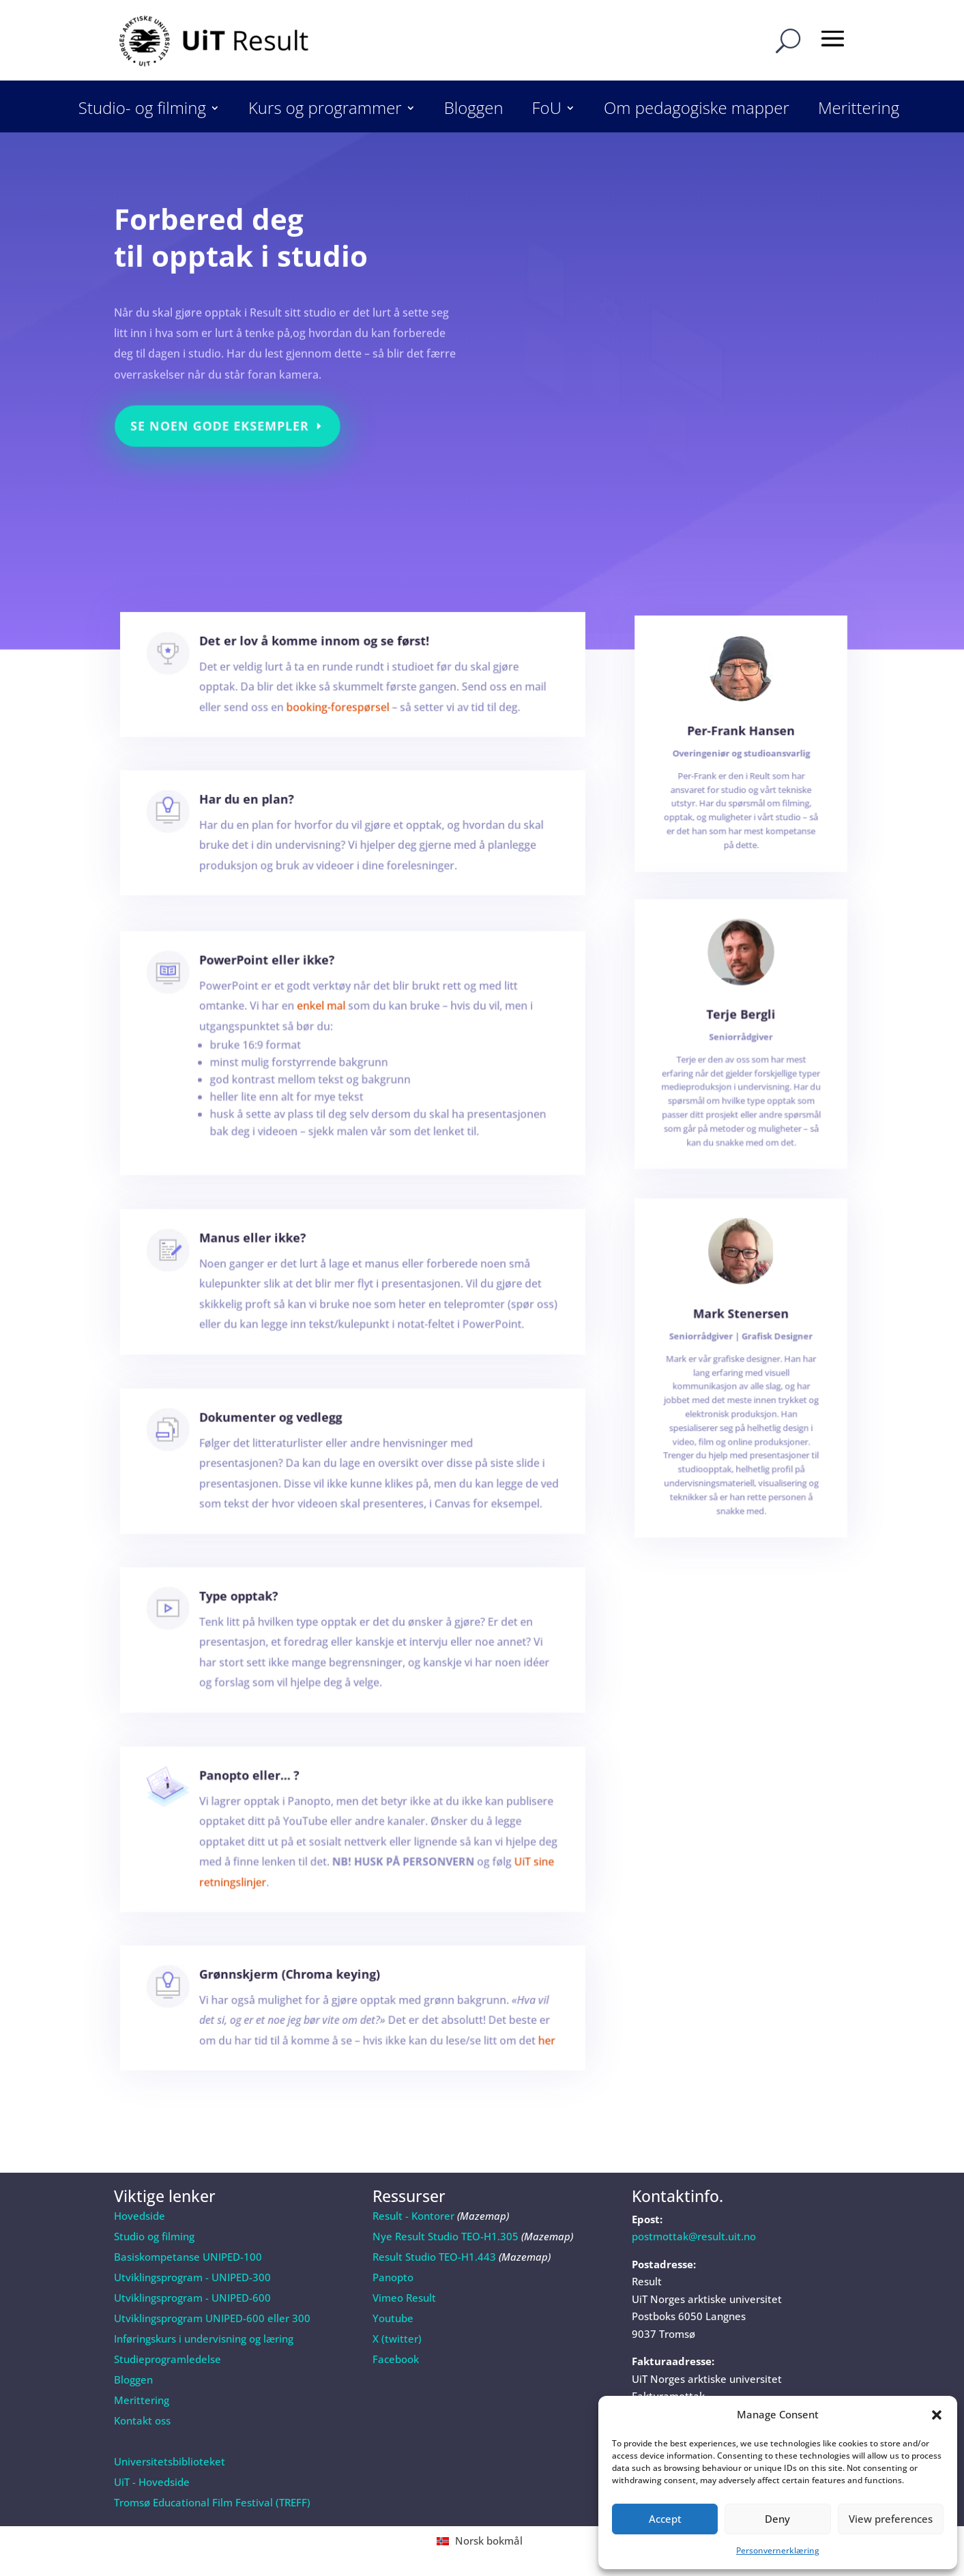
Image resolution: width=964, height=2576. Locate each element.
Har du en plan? (262, 813)
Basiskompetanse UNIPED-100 (188, 2256)
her (517, 2045)
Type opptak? (255, 1614)
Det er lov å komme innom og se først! (320, 655)
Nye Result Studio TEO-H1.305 (445, 2236)
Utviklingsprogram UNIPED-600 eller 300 (212, 2318)
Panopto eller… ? (265, 1796)
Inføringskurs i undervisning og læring (203, 2338)
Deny (777, 2519)
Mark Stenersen (741, 1348)
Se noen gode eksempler (223, 413)
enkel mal (325, 1032)
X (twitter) (397, 2338)
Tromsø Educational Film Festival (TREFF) (212, 2502)
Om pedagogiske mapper (696, 111)
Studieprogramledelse (167, 2359)
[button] (937, 2415)
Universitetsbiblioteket (169, 2461)
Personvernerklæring (777, 2550)
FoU (546, 111)
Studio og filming (154, 2236)
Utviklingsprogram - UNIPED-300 (192, 2277)
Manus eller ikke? (267, 1255)
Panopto (393, 2277)
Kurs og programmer (325, 111)
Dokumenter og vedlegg (283, 1434)
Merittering (858, 111)
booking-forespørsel (339, 711)
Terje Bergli (741, 1038)
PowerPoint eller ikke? (279, 993)
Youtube (393, 2318)
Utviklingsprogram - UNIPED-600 (192, 2297)
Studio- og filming (142, 111)
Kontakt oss (142, 2420)
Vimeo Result (404, 2297)
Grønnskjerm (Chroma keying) (299, 1988)
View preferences (891, 2519)
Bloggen (473, 111)
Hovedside (139, 2216)
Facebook (396, 2359)
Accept (665, 2519)
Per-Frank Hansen (741, 752)
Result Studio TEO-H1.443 (434, 2256)
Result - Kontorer (413, 2216)
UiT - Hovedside (152, 2482)
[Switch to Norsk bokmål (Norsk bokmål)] (482, 2541)
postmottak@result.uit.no (694, 2236)
